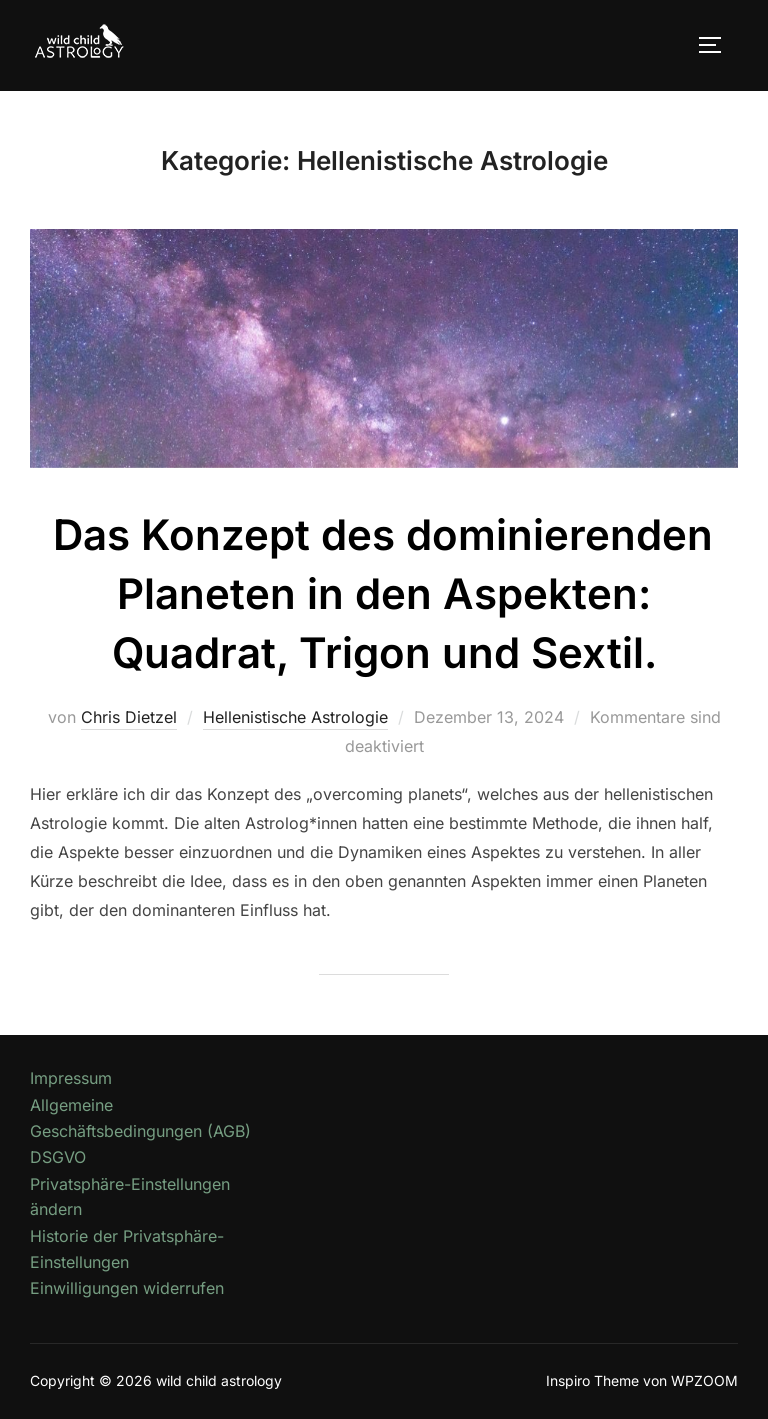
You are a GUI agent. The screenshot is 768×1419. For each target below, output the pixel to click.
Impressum (71, 1078)
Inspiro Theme (592, 1380)
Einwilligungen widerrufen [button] (127, 1288)
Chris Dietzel (129, 717)
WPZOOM (704, 1380)
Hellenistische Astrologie (295, 717)
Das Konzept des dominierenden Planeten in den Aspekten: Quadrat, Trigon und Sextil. (383, 593)
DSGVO (58, 1157)
